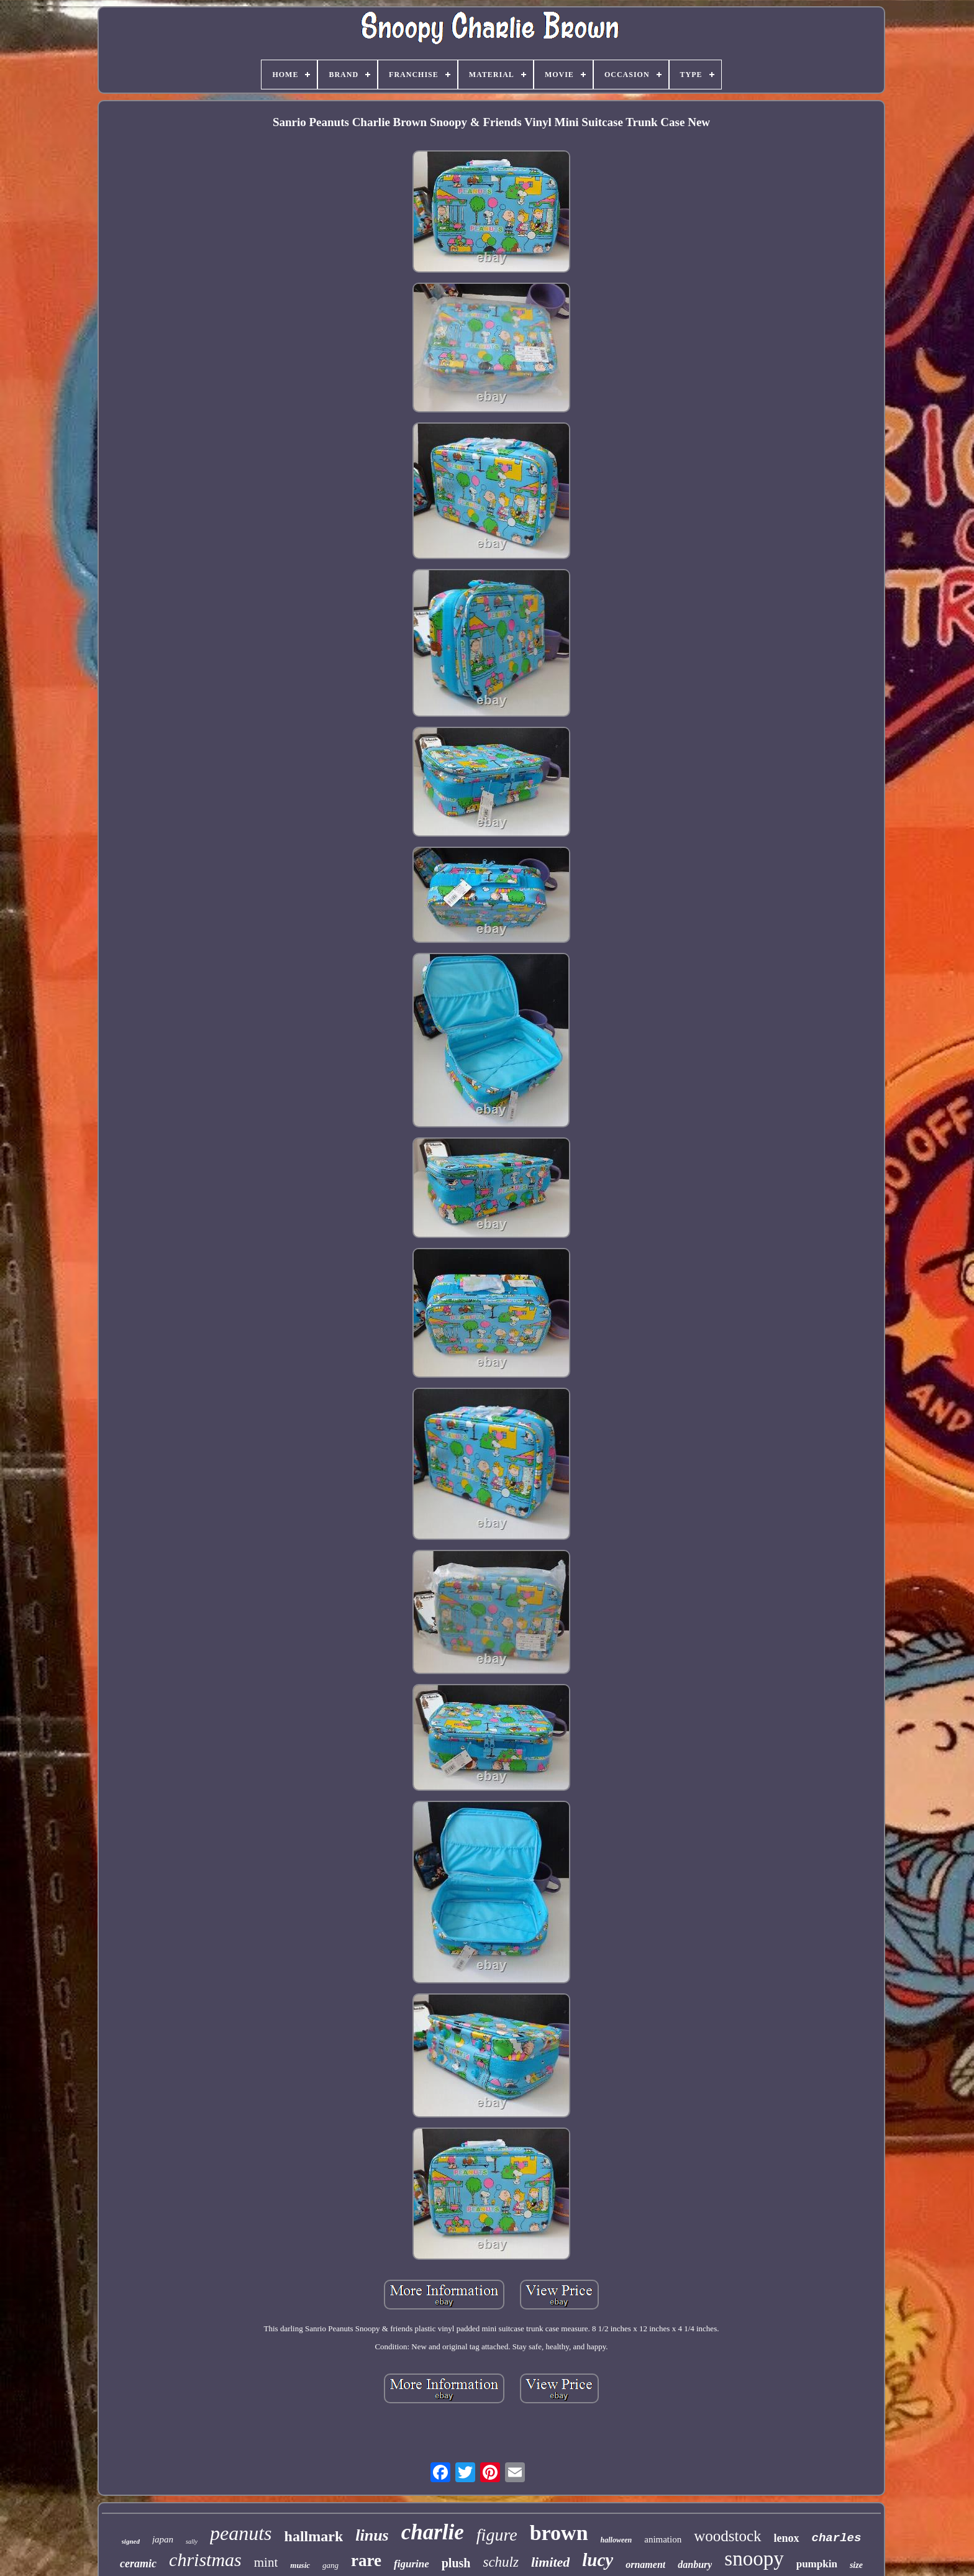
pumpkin (816, 2564)
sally (192, 2541)
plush (456, 2563)
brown (559, 2532)
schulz (501, 2562)
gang (330, 2565)
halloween (616, 2540)
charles (837, 2538)
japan (162, 2539)
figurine (411, 2564)
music (300, 2565)
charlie (432, 2532)
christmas (205, 2559)
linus (372, 2535)
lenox (786, 2538)
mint (266, 2562)
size (856, 2565)
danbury (695, 2564)
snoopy (753, 2558)
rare (366, 2560)
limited (550, 2562)
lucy (597, 2560)
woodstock (727, 2536)
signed (131, 2541)
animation (662, 2539)
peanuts (241, 2533)
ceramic (138, 2563)
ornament (645, 2564)
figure (496, 2534)
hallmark (314, 2536)
